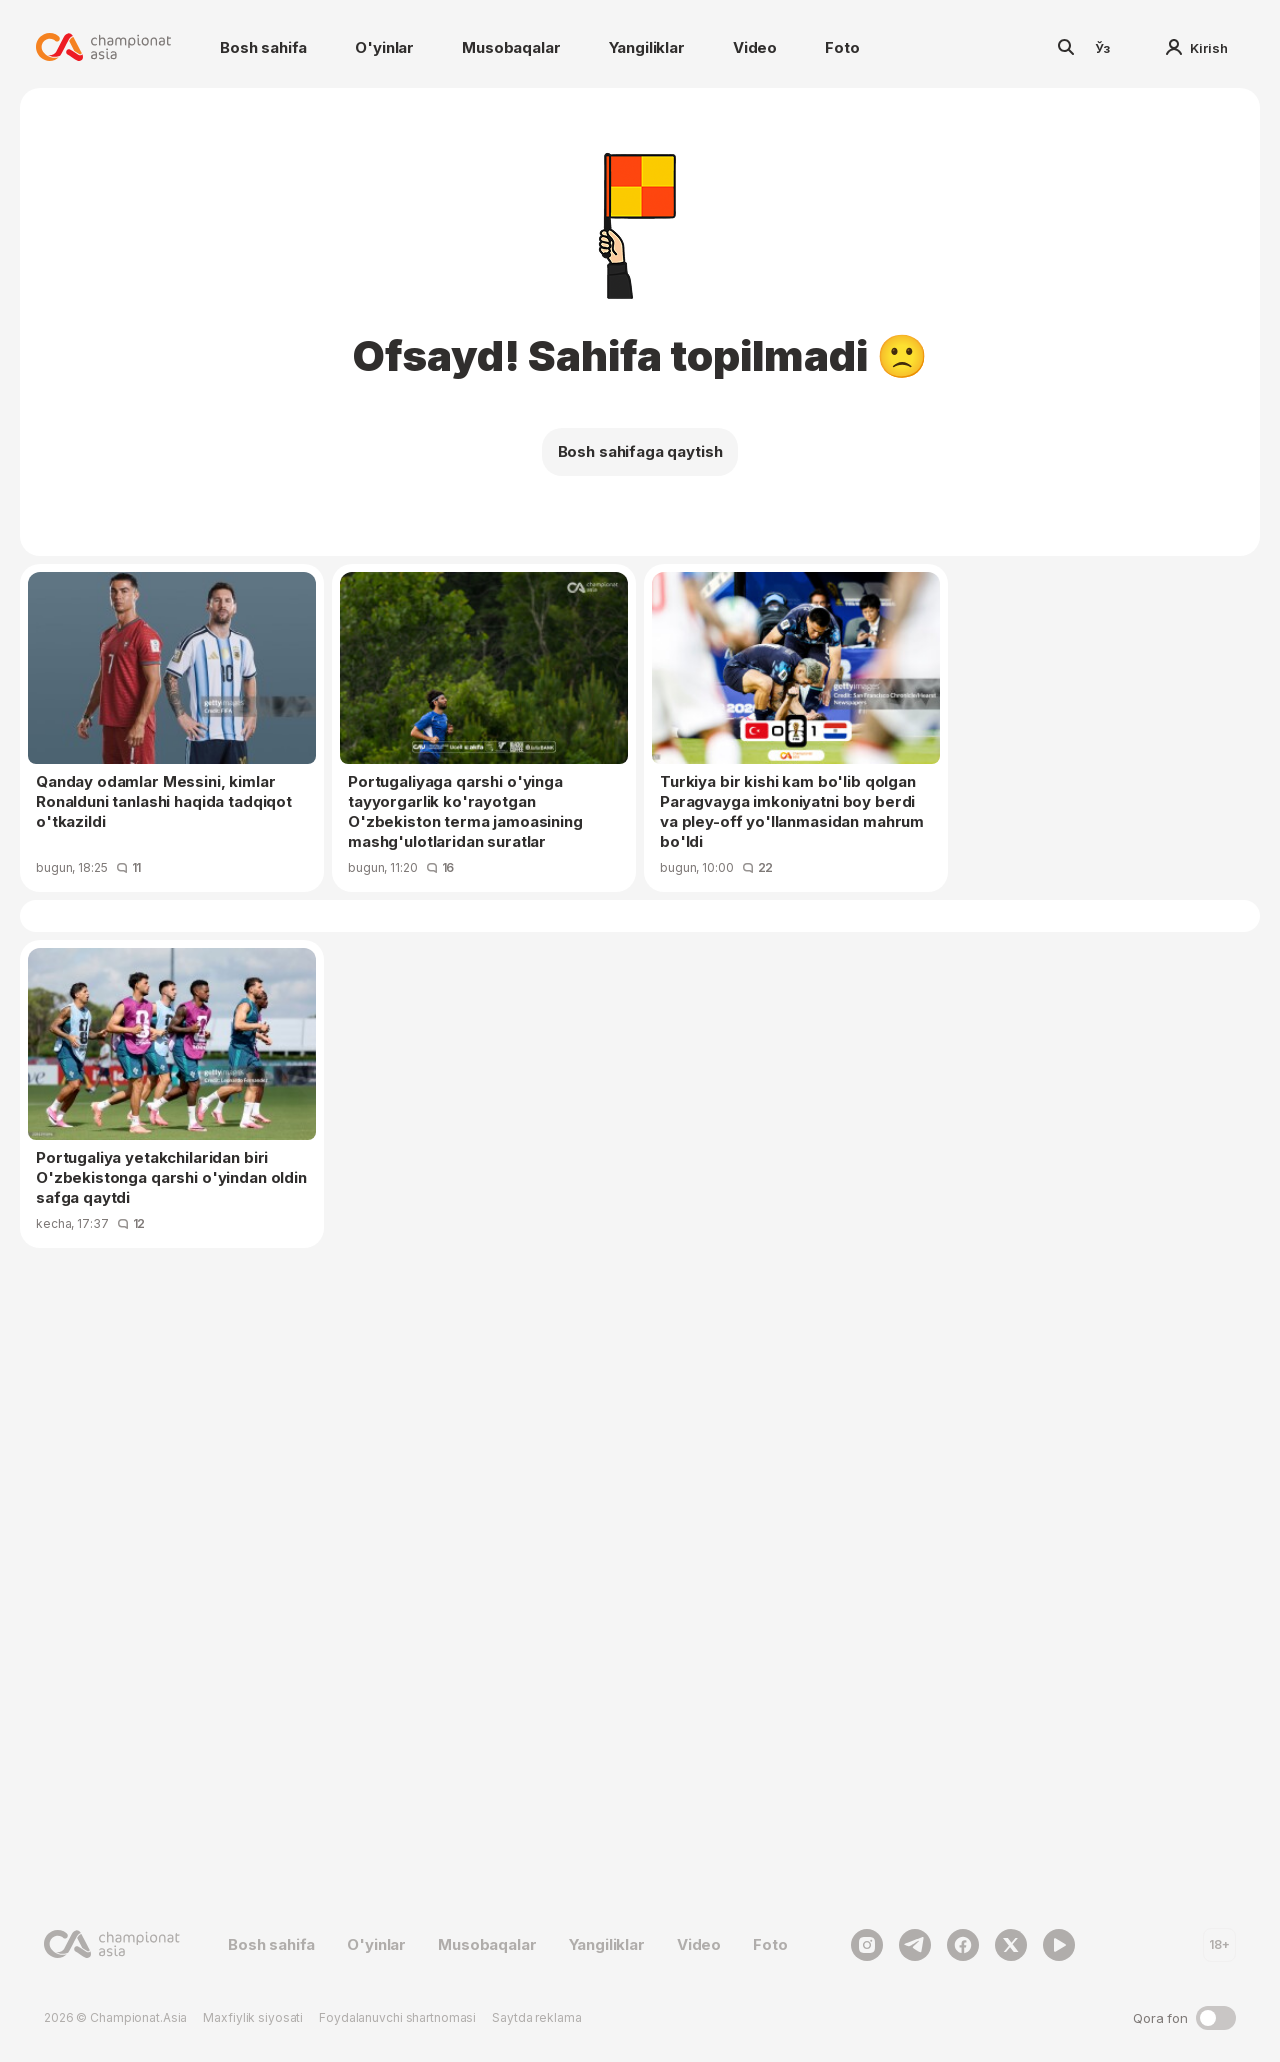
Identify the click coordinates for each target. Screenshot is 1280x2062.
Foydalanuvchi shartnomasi (397, 2017)
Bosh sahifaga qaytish (640, 451)
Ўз (1103, 48)
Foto (842, 47)
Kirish (1197, 48)
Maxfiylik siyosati (253, 2017)
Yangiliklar (647, 47)
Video (755, 47)
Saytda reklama (536, 2017)
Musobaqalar (511, 47)
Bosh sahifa (263, 47)
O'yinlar (384, 47)
